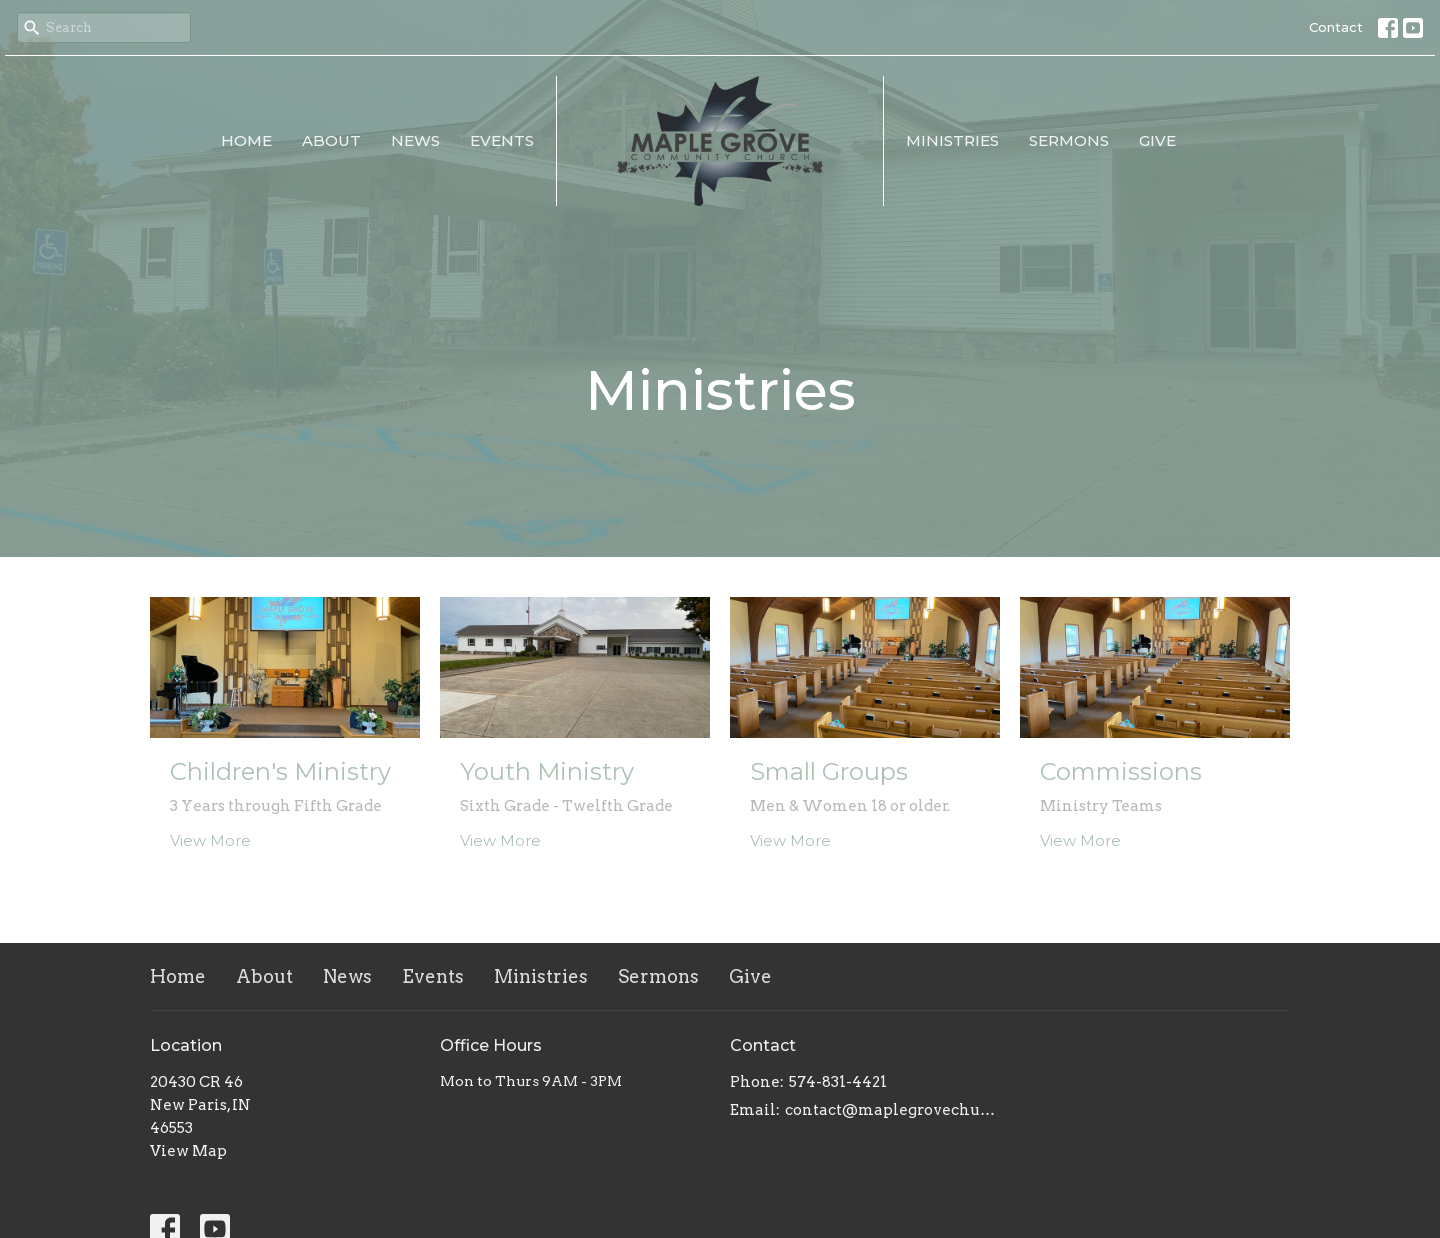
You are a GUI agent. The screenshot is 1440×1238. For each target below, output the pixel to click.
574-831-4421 (838, 1082)
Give (1157, 140)
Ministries (952, 140)
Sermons (1069, 140)
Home (246, 140)
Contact (1336, 27)
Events (502, 140)
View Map (188, 1151)
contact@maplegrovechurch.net (892, 1110)
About (331, 140)
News (415, 140)
